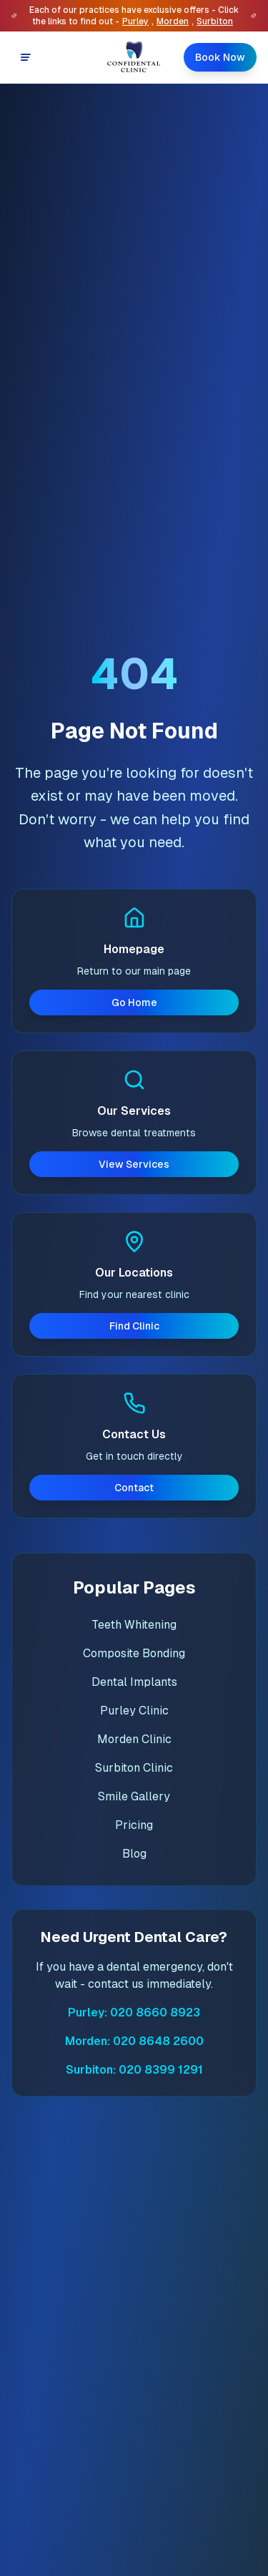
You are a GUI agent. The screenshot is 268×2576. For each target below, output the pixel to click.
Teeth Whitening (134, 1624)
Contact (134, 1487)
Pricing (134, 1825)
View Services (134, 1164)
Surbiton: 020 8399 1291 (134, 2070)
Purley (135, 21)
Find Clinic (134, 1326)
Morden (173, 21)
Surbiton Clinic (134, 1768)
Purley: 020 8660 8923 (134, 2012)
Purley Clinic (134, 1710)
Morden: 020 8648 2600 (134, 2041)
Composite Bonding (134, 1653)
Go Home (134, 1002)
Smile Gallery (134, 1796)
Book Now (220, 57)
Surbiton (215, 21)
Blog (134, 1853)
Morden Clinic (134, 1739)
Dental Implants (134, 1682)
